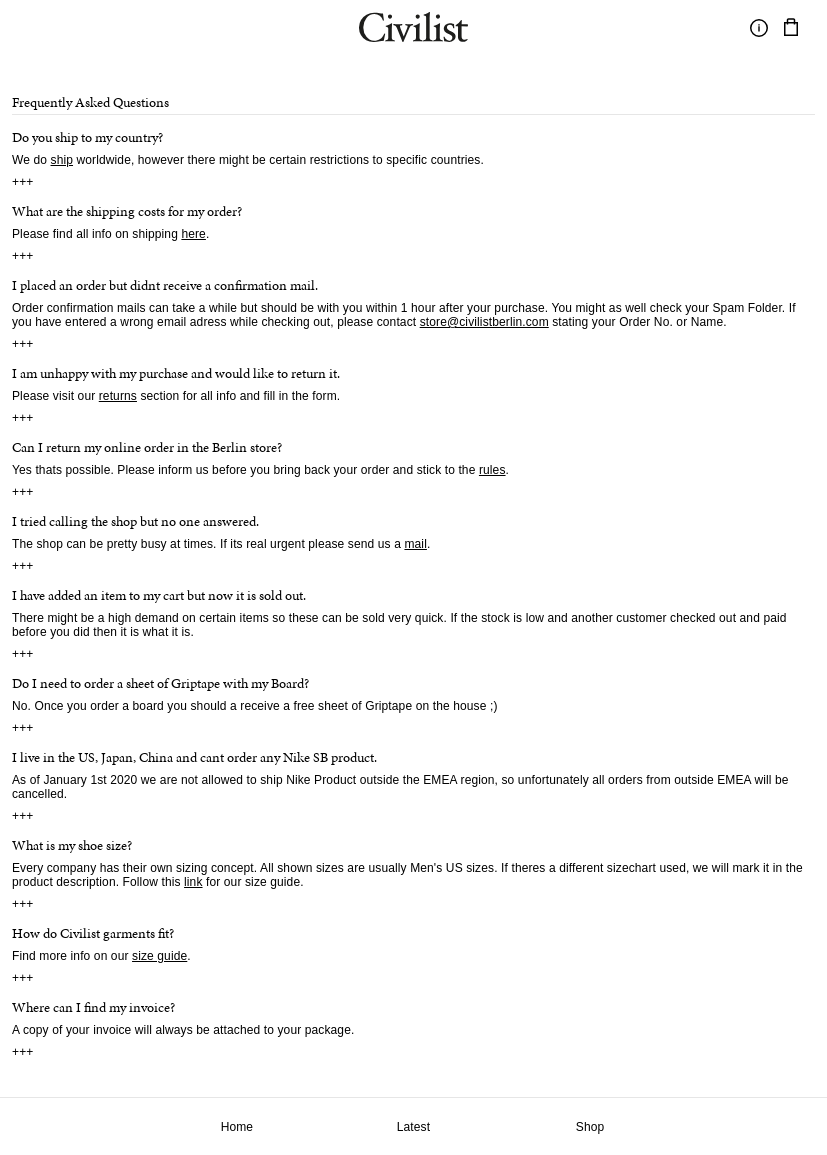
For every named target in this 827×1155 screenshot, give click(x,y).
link (193, 882)
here (193, 234)
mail (415, 544)
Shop (590, 1127)
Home (237, 1127)
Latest (413, 1127)
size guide (159, 956)
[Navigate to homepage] (413, 30)
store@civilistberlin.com (484, 322)
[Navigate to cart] (791, 28)
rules (492, 470)
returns (118, 396)
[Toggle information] (759, 28)
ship (62, 160)
